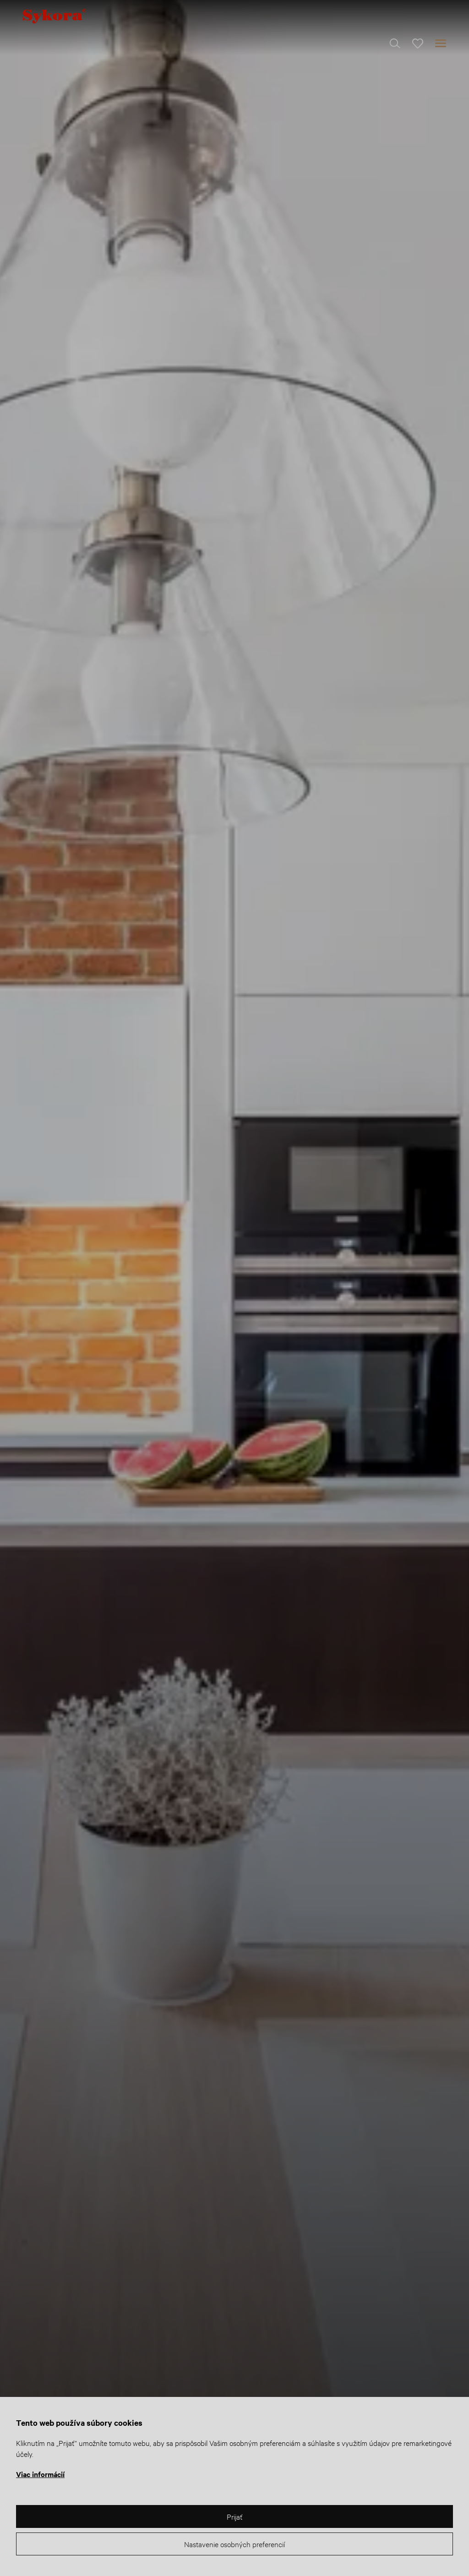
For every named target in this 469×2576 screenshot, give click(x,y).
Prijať (234, 2516)
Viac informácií (40, 2474)
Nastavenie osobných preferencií (234, 2544)
